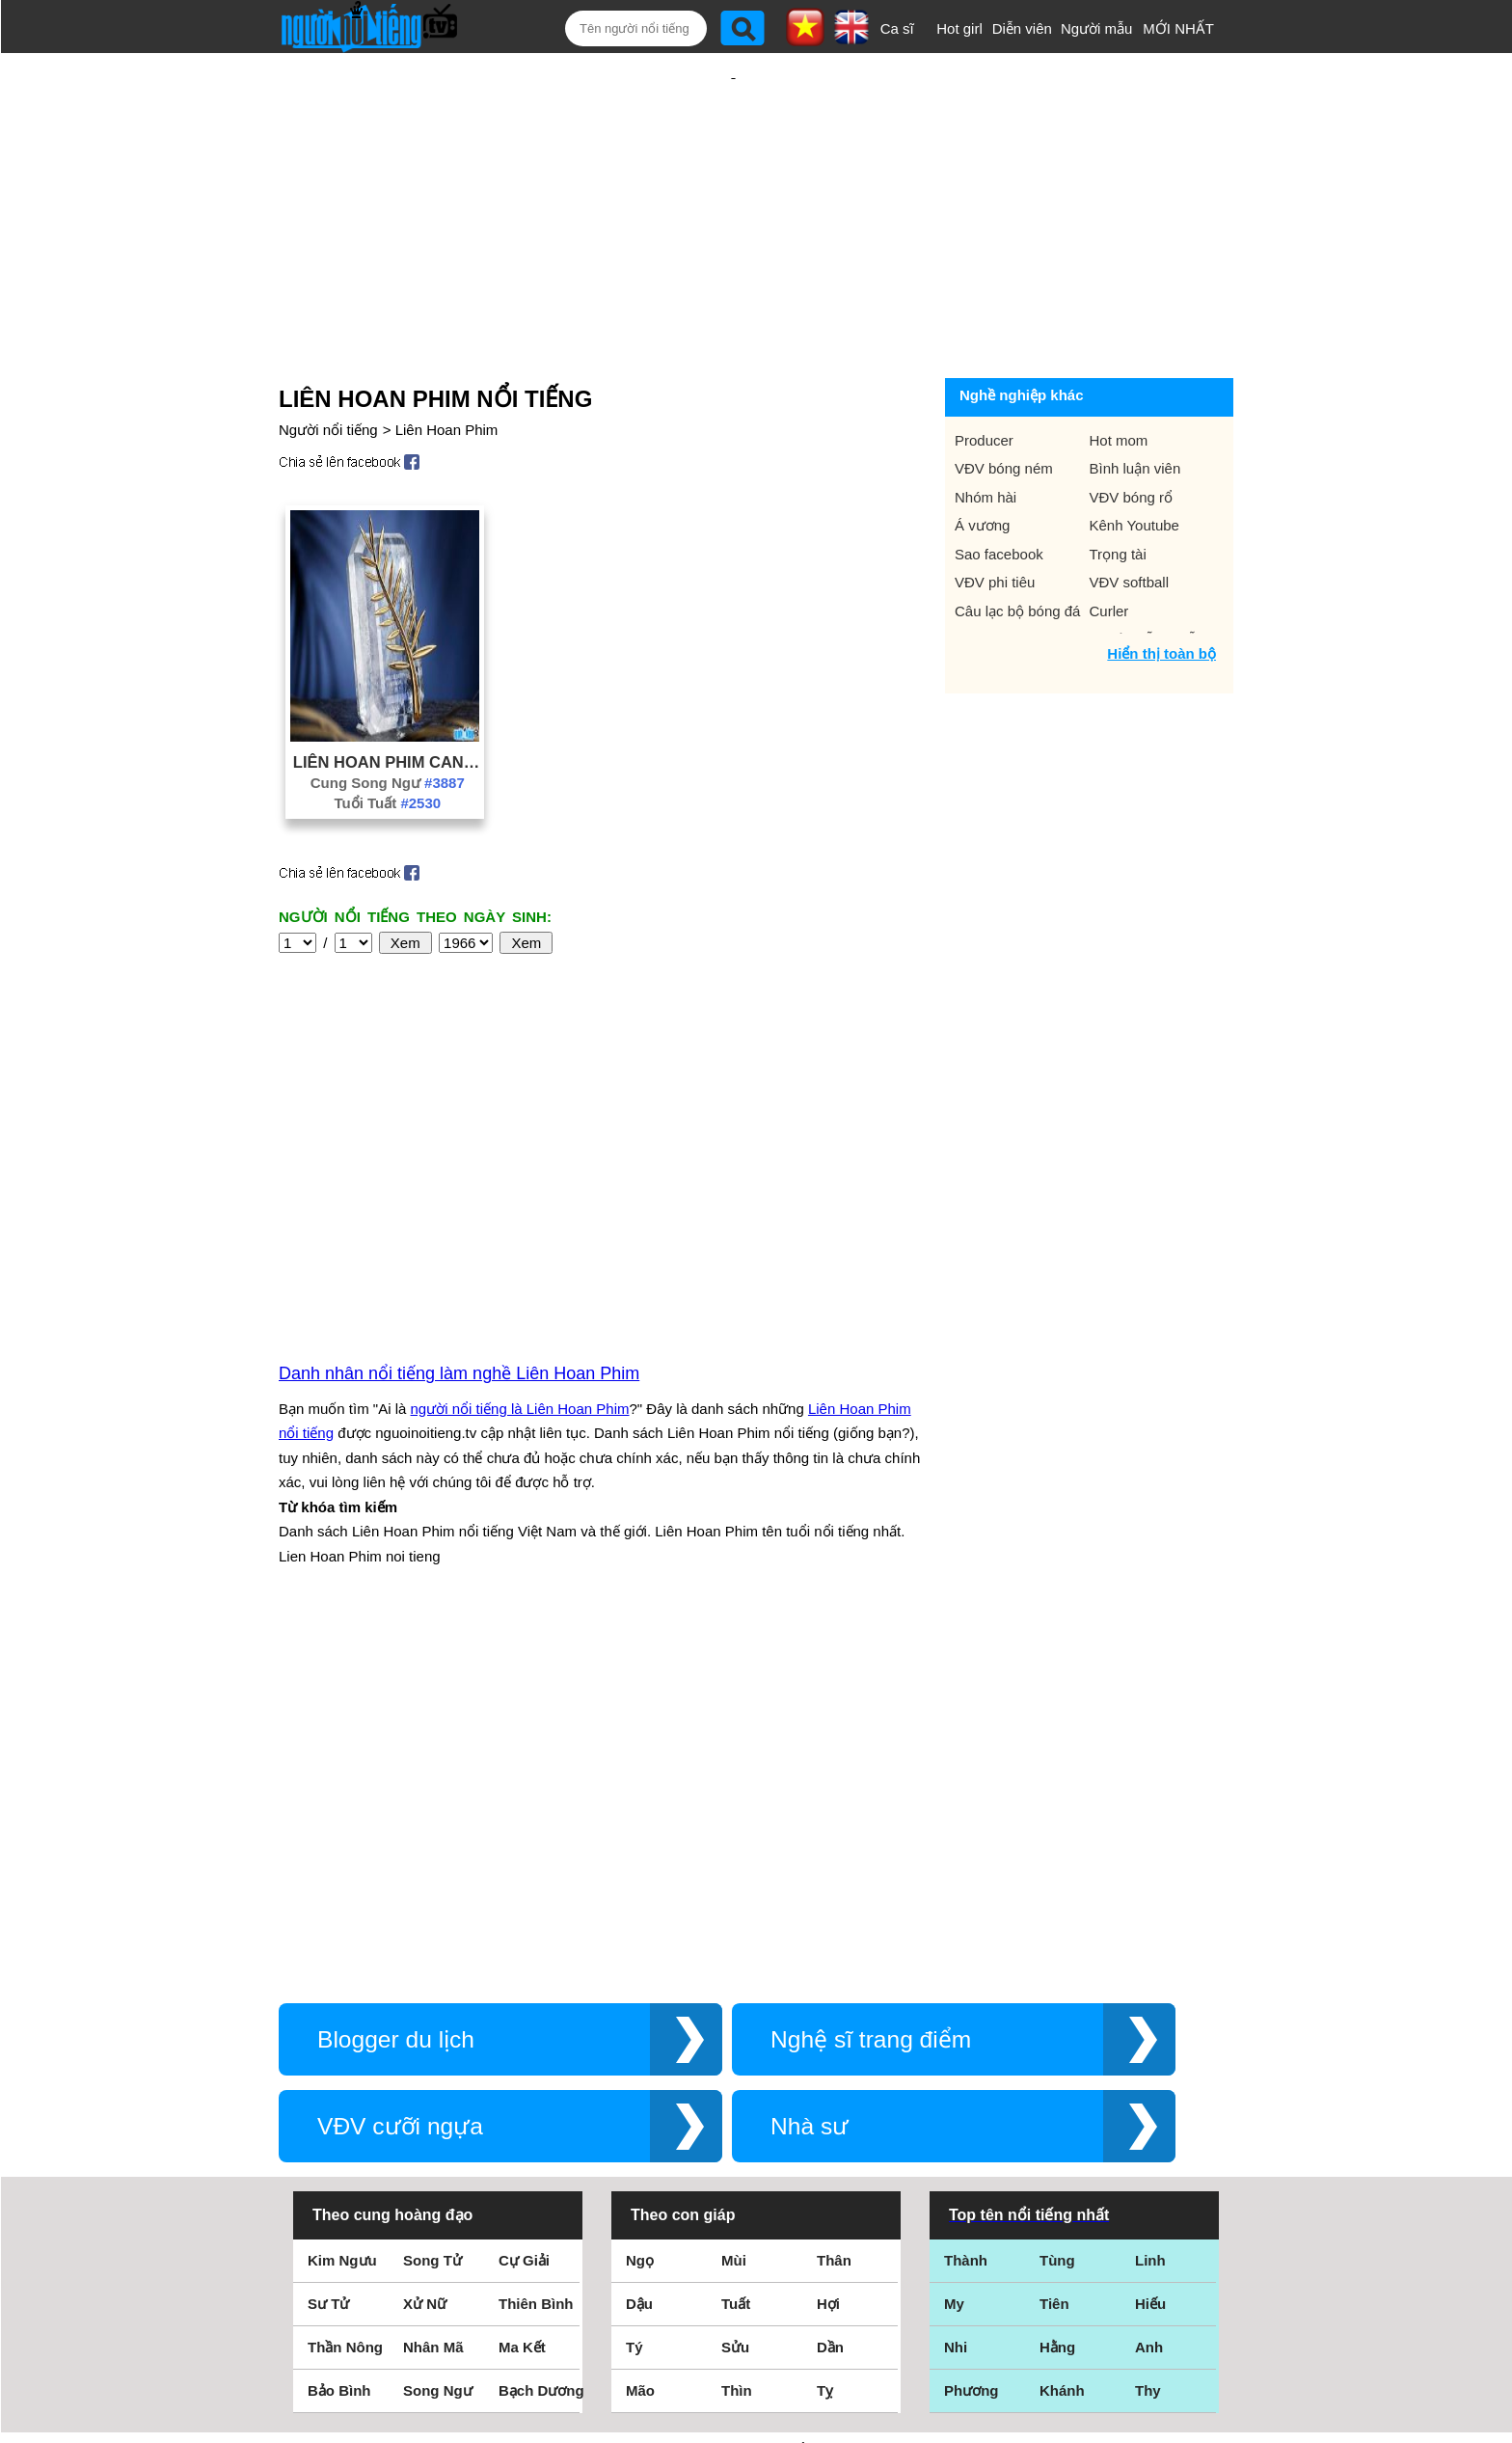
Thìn (736, 2038)
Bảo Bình (339, 2038)
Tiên (1054, 1951)
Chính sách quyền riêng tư (756, 2335)
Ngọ (640, 1908)
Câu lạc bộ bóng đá (1017, 548)
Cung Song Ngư (387, 720)
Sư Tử (328, 1951)
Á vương (982, 462)
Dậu (639, 1951)
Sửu (735, 1995)
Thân (834, 1908)
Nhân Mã (433, 1995)
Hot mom (1119, 377)
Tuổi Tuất (387, 740)
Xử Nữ (424, 1951)
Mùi (733, 1908)
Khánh (1062, 2038)
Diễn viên (1022, 28)
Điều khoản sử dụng (755, 2234)
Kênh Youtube (1134, 462)
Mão (640, 2038)
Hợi (828, 1951)
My (954, 1951)
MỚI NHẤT (1178, 28)
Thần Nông (345, 1995)
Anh (1149, 1995)
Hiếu (1150, 1951)
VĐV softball (1130, 519)
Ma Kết (522, 1995)
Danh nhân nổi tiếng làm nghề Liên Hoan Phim (459, 1166)
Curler (1109, 548)
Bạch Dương (541, 2038)
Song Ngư (437, 2038)
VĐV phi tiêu (995, 519)
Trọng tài (1118, 491)
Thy (1148, 2038)
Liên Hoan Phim (447, 367)
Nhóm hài (985, 434)
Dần (830, 1995)
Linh (1150, 1908)
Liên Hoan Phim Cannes (387, 699)
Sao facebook (999, 491)
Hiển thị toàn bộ (1161, 591)
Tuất (735, 1951)
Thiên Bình (536, 1951)
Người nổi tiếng (328, 367)
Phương (971, 2038)
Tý (634, 1995)
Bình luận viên (1135, 405)
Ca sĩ (897, 28)
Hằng (1057, 1995)
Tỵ (825, 2038)
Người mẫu (1097, 28)
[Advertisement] (733, 180)
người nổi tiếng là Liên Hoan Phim (520, 1201)
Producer (984, 377)
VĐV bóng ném (1004, 405)
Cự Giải (524, 1908)
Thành (965, 1908)
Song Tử (432, 1908)
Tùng (1057, 1908)
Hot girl (959, 28)
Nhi (955, 1995)
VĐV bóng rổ (1132, 434)
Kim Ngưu (342, 1908)
